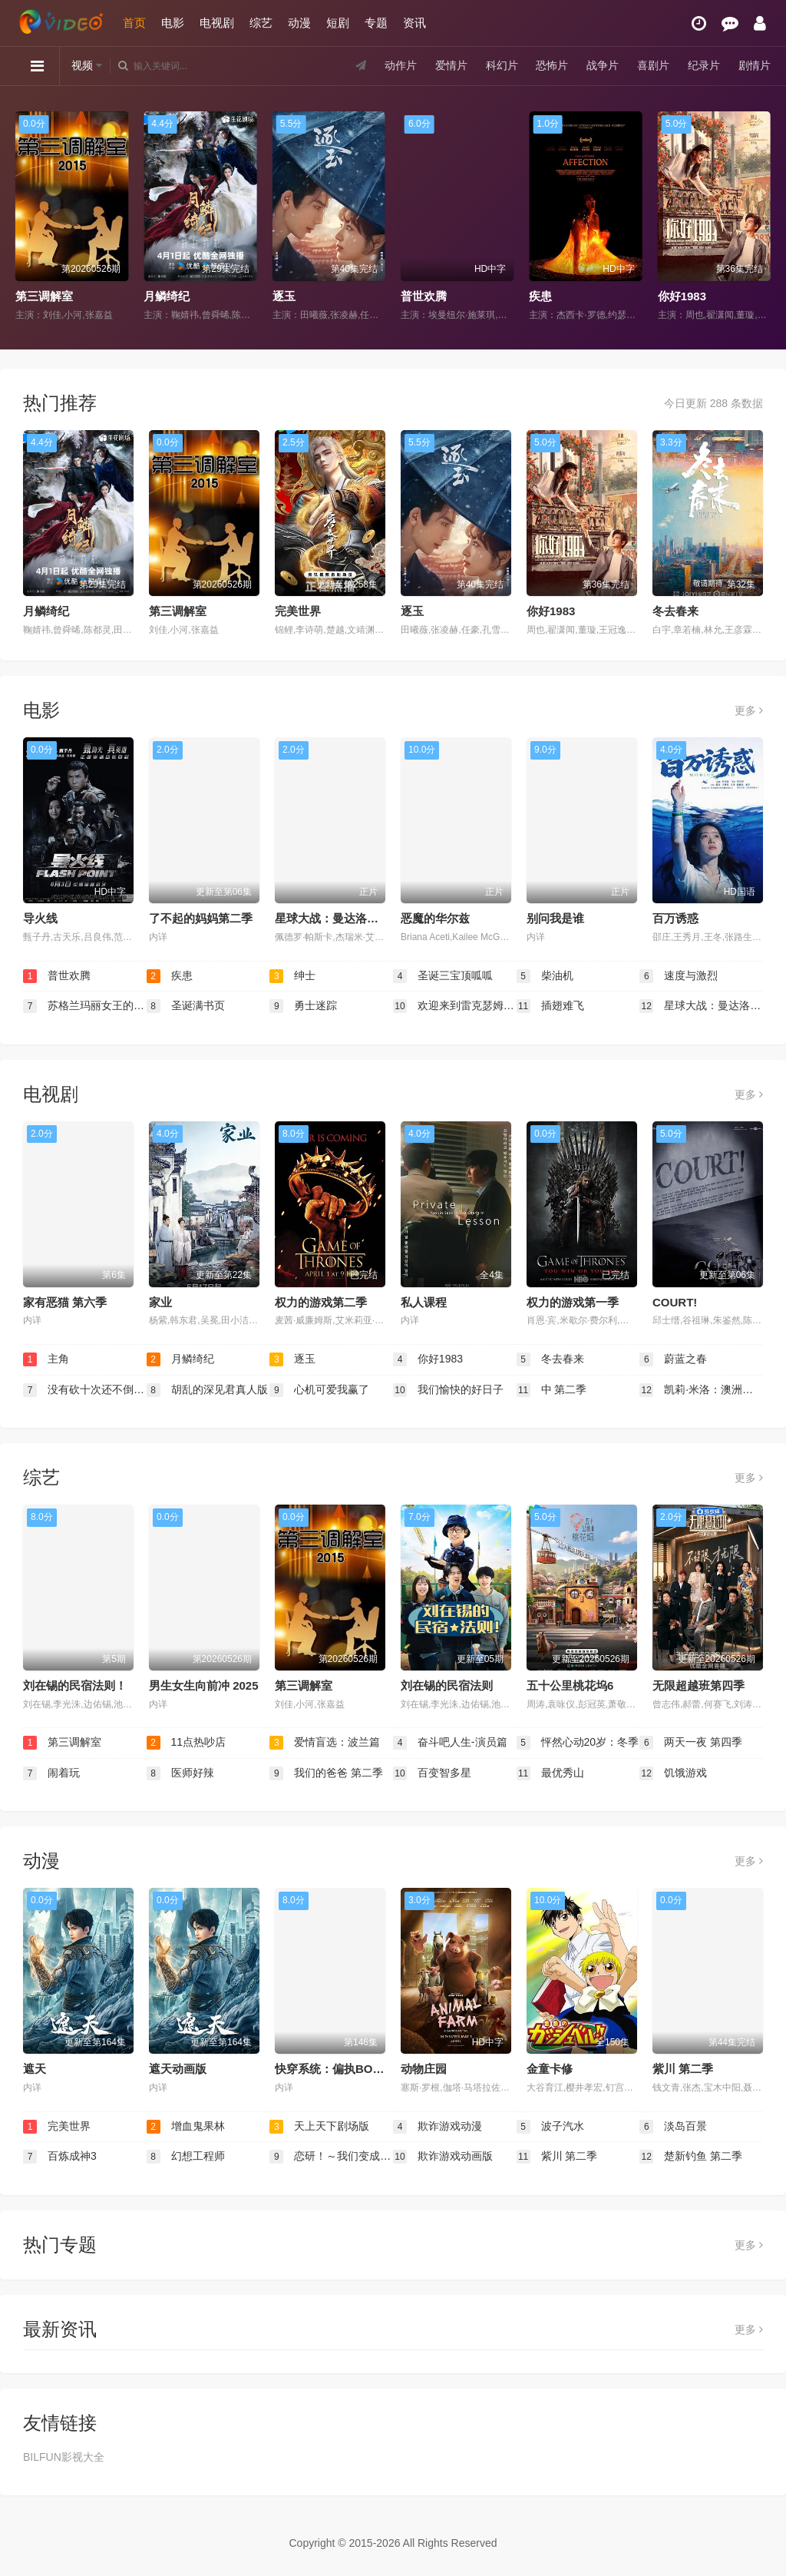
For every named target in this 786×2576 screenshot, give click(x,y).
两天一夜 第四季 (690, 1743)
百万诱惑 (675, 918)
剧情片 (754, 65)
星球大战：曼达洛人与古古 (344, 918)
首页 (134, 22)
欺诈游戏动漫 (437, 2127)
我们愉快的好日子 (448, 1390)
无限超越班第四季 (698, 1685)
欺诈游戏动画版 (443, 2157)
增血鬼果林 (186, 2127)
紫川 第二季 (682, 2068)
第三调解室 (44, 296)
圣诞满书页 (186, 1006)
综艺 (260, 22)
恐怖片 (552, 65)
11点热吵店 (186, 1743)
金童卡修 (550, 2068)
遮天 (34, 2068)
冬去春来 (675, 611)
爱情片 (451, 65)
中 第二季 (552, 1390)
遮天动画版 (177, 2068)
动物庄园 (424, 2068)
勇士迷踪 (303, 1006)
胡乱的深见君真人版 (207, 1390)
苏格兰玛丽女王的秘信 (85, 1006)
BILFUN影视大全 (63, 2457)
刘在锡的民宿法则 (447, 1685)
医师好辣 (180, 1773)
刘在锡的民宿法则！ (75, 1685)
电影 (172, 22)
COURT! (674, 1302)
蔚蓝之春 (673, 1359)
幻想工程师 (186, 2157)
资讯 (414, 22)
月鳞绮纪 (167, 296)
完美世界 (298, 611)
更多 (749, 710)
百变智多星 (432, 1773)
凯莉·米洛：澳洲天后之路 (701, 1390)
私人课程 (424, 1302)
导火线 (40, 918)
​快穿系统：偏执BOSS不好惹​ (349, 2068)
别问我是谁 (555, 918)
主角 (46, 1359)
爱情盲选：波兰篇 (324, 1743)
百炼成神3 (60, 2157)
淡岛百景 (673, 2127)
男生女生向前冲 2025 (204, 1685)
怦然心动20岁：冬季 (578, 1743)
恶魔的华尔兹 (435, 918)
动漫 (299, 22)
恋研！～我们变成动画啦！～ (331, 2157)
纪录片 (704, 65)
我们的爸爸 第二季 (326, 1773)
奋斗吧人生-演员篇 (450, 1743)
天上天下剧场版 (319, 2127)
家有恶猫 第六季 (65, 1302)
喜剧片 (653, 65)
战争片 (602, 65)
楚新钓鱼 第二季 (690, 2157)
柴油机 (545, 976)
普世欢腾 (424, 296)
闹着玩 (51, 1773)
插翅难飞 (550, 1006)
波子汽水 (550, 2127)
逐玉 (284, 296)
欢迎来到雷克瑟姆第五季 (455, 1006)
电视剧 (217, 22)
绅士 (292, 976)
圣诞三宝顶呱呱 (443, 976)
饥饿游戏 (673, 1773)
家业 (160, 1302)
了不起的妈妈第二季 (201, 918)
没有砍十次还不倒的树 (85, 1390)
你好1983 (682, 296)
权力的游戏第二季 (321, 1302)
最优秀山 (550, 1773)
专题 (376, 22)
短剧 (337, 22)
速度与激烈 (678, 976)
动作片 (401, 65)
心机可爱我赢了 (319, 1390)
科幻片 (502, 65)
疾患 (540, 296)
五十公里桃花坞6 (570, 1685)
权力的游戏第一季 (573, 1302)
